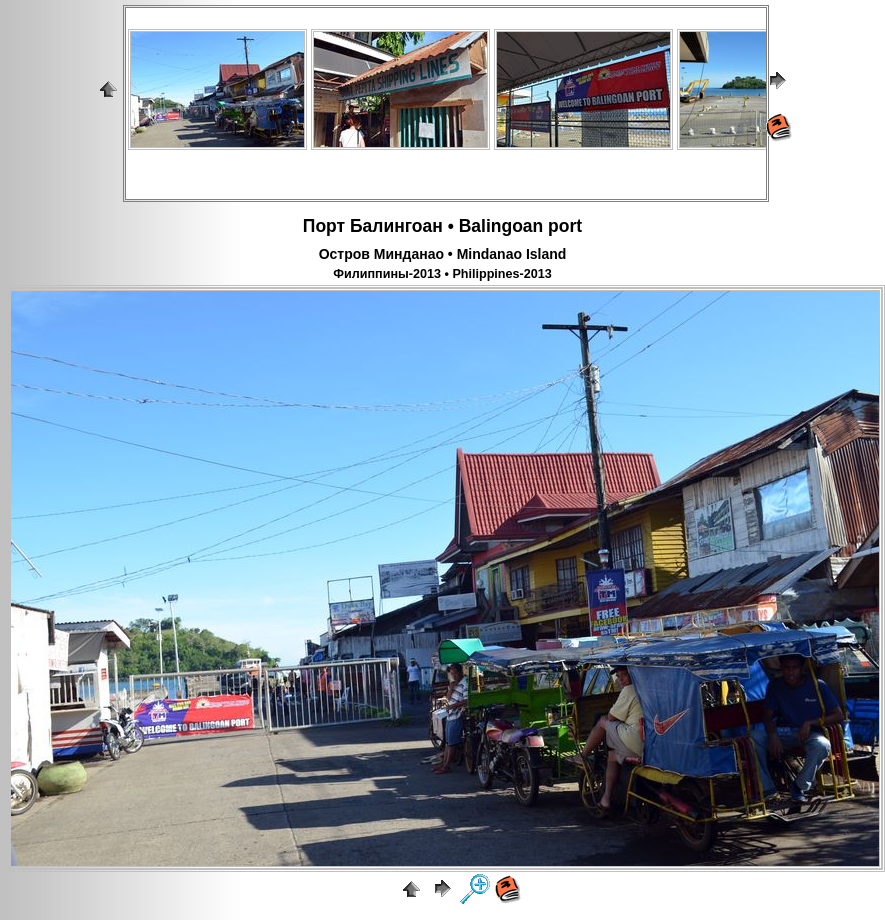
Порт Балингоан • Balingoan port (442, 226)
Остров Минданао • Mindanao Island (443, 254)
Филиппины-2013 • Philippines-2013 (442, 274)
